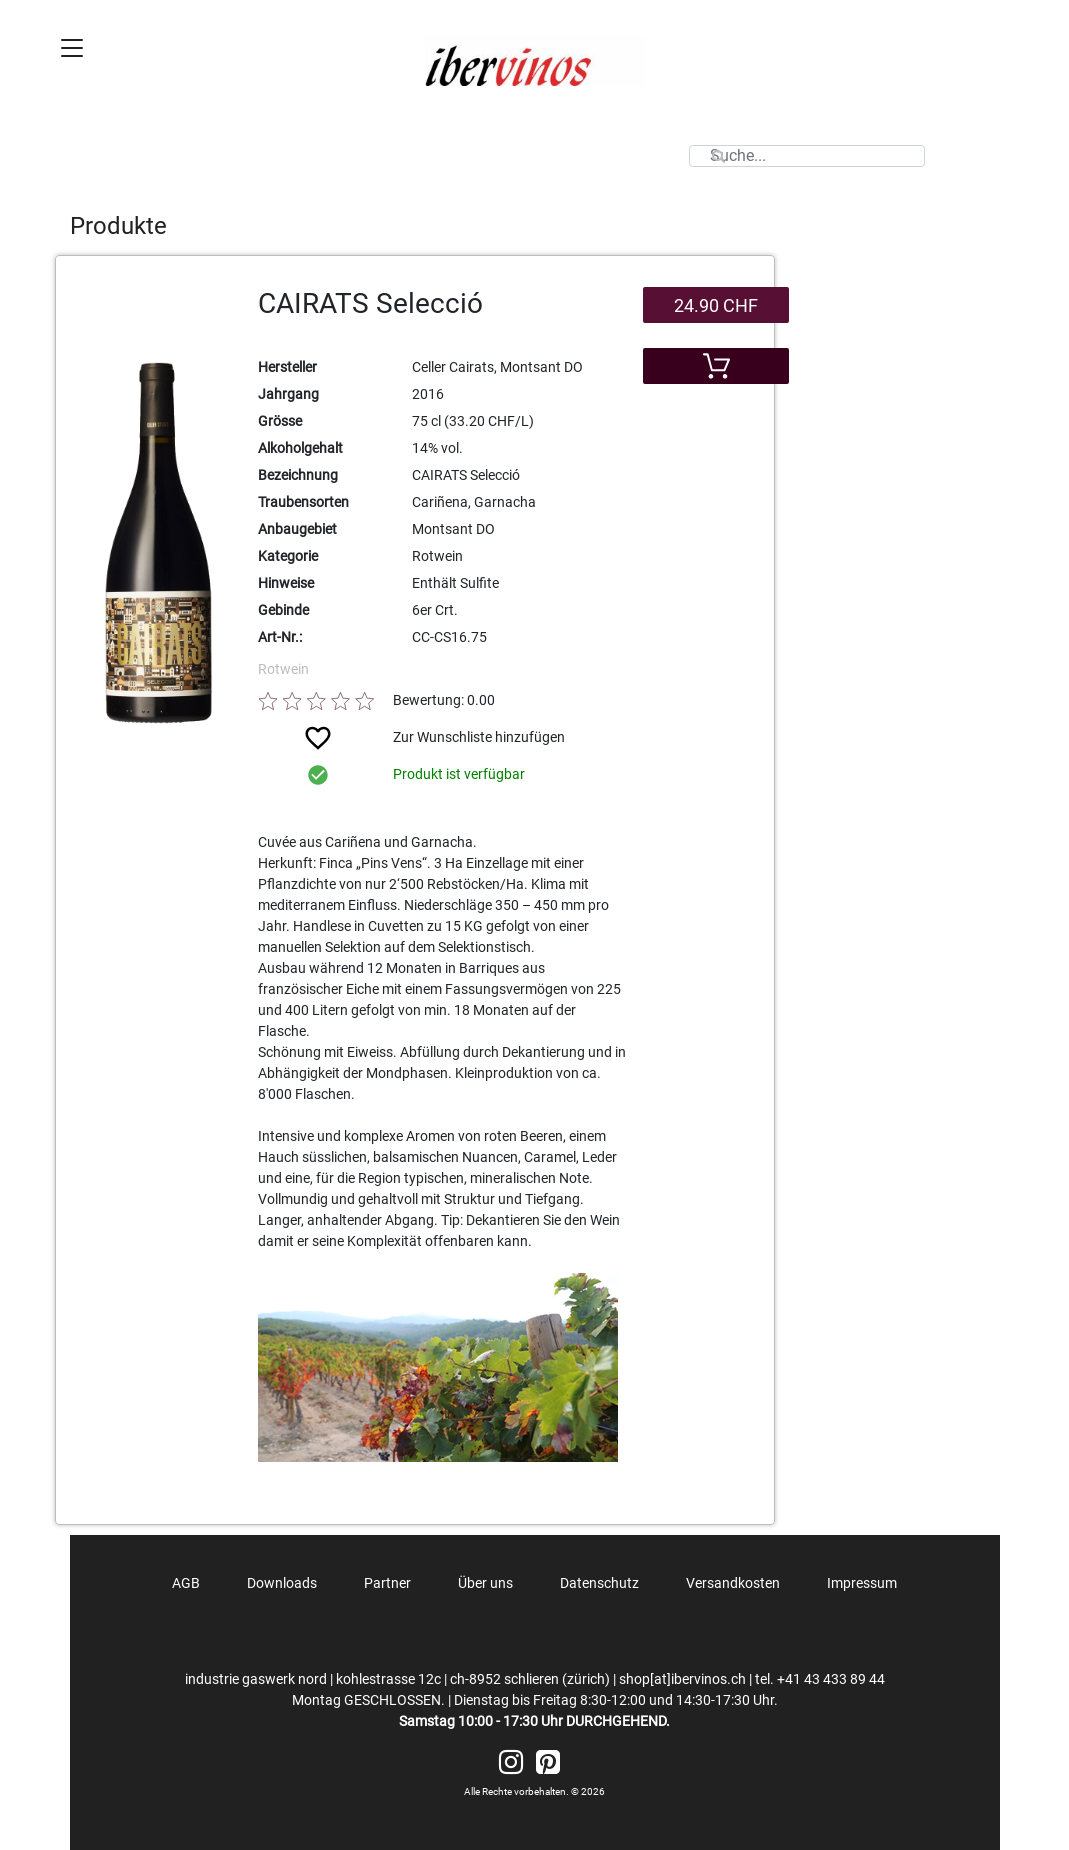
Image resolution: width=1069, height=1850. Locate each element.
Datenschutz (599, 1583)
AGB (186, 1583)
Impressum (862, 1583)
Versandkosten (733, 1583)
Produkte (118, 226)
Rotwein (283, 669)
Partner (387, 1583)
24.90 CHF (716, 305)
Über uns (485, 1583)
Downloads (282, 1583)
